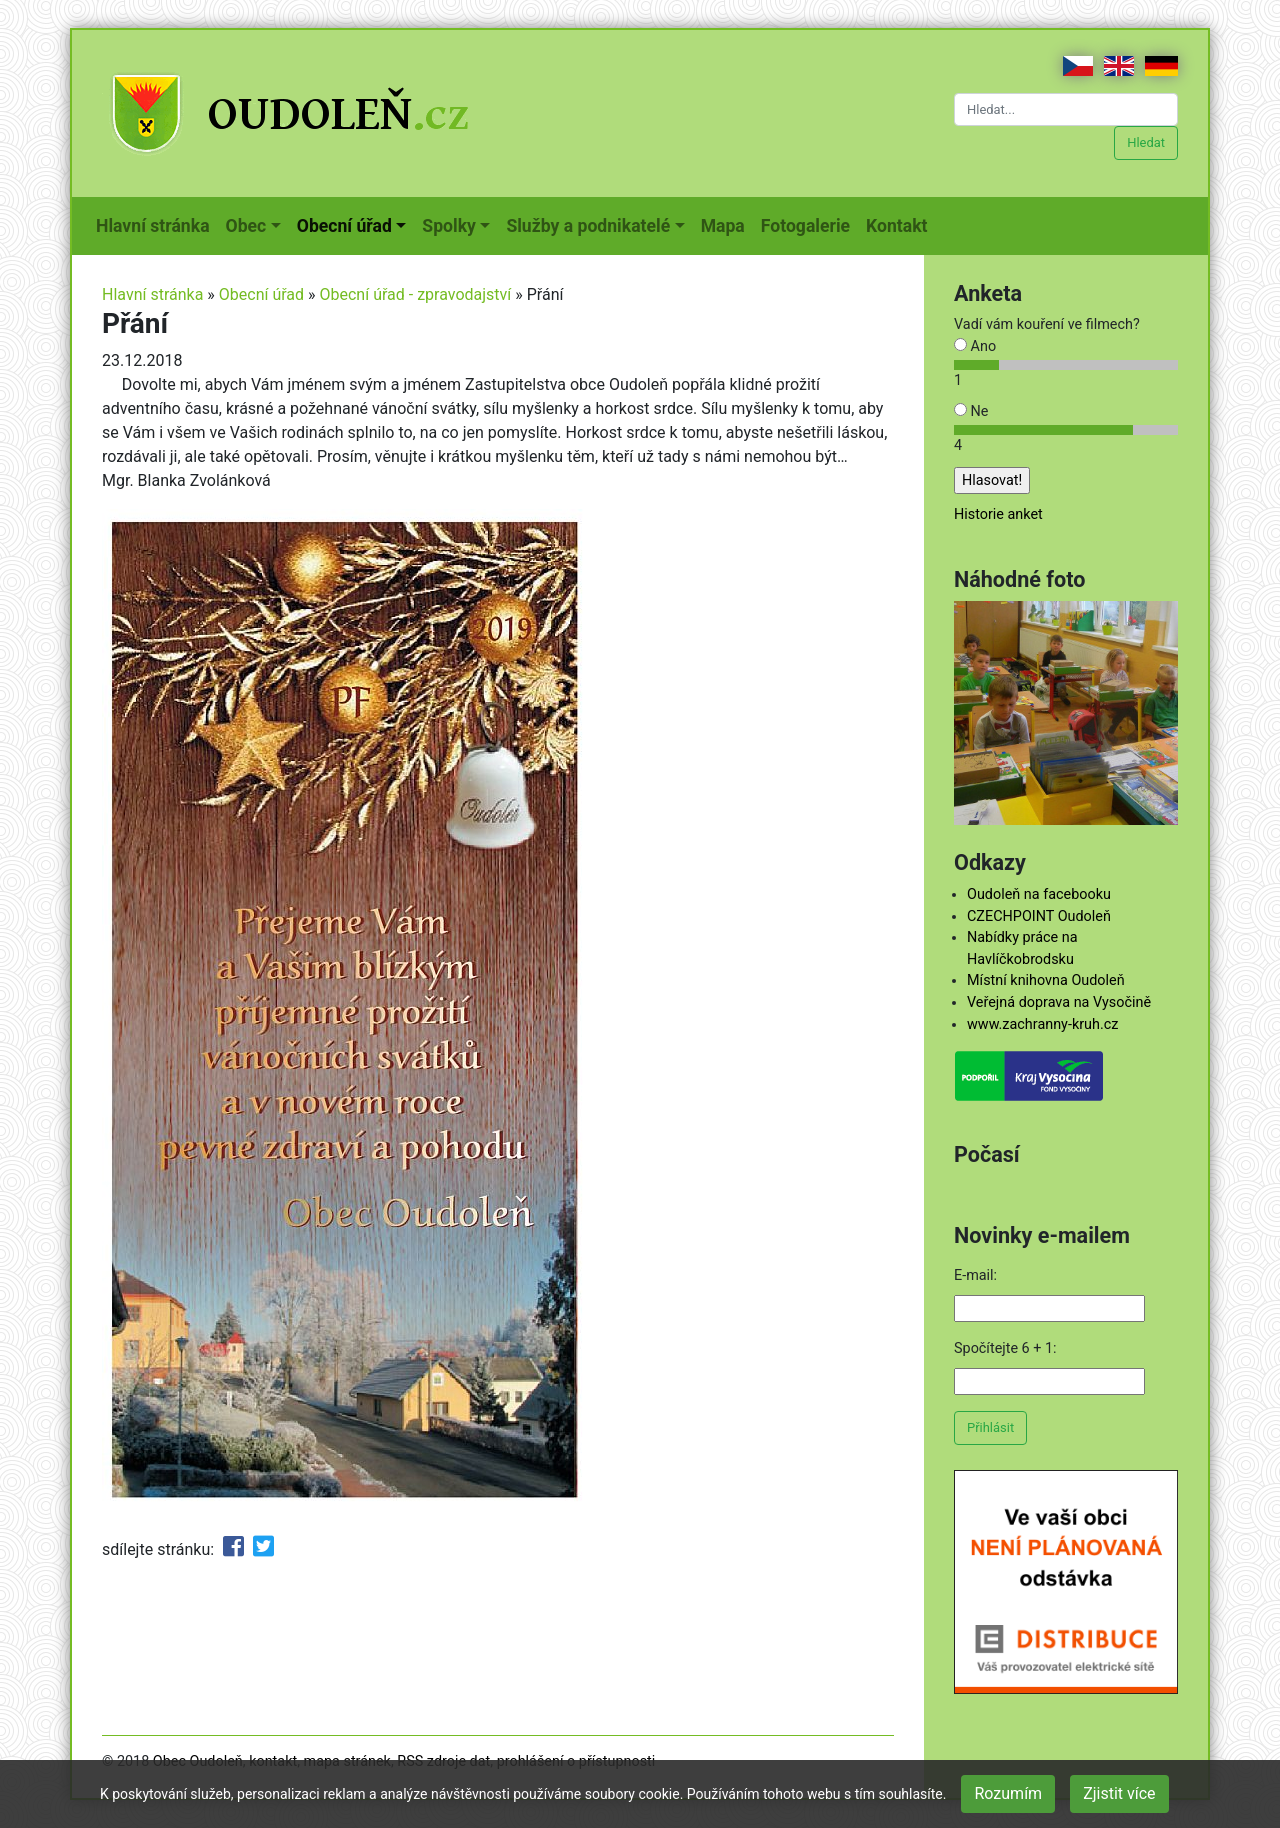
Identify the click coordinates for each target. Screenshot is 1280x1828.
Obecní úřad (261, 294)
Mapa (727, 224)
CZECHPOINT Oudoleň (1039, 916)
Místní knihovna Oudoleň (1046, 980)
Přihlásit (990, 1427)
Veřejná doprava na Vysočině (1059, 1002)
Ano (975, 346)
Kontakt (900, 224)
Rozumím (1008, 1793)
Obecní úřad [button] (344, 226)
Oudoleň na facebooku (1039, 894)
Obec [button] (246, 226)
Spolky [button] (449, 226)
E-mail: (975, 1275)
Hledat (1146, 142)
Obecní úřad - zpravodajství (416, 294)
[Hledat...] (1066, 109)
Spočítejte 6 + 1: (1005, 1348)
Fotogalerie (809, 224)
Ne (971, 411)
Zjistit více (1119, 1793)
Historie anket (998, 514)
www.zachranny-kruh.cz (1042, 1024)
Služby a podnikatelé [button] (588, 226)
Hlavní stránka (157, 224)
